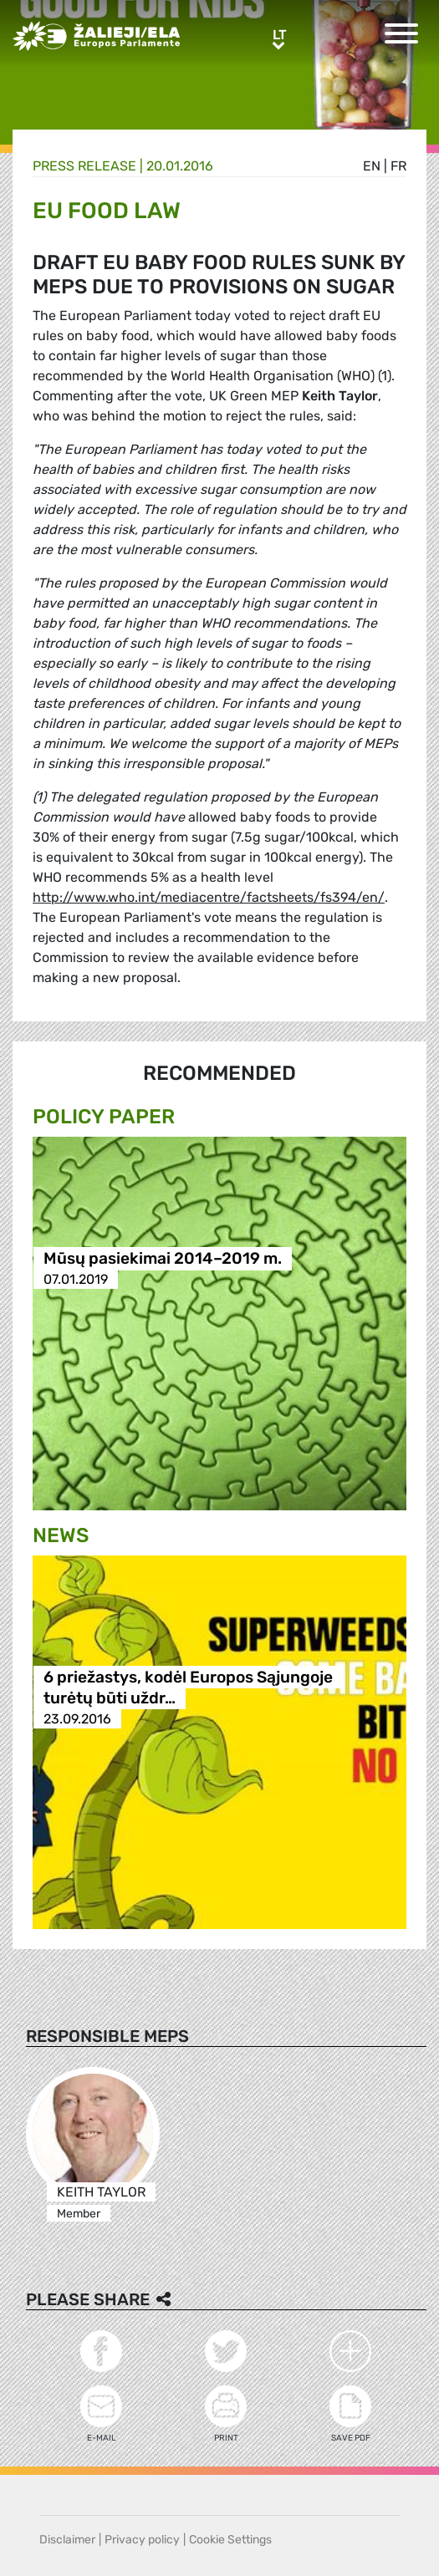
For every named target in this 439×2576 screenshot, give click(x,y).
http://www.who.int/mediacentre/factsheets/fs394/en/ (209, 897)
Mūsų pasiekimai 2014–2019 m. (162, 1258)
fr (398, 166)
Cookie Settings (230, 2540)
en (371, 166)
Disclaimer (67, 2540)
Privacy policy (142, 2540)
